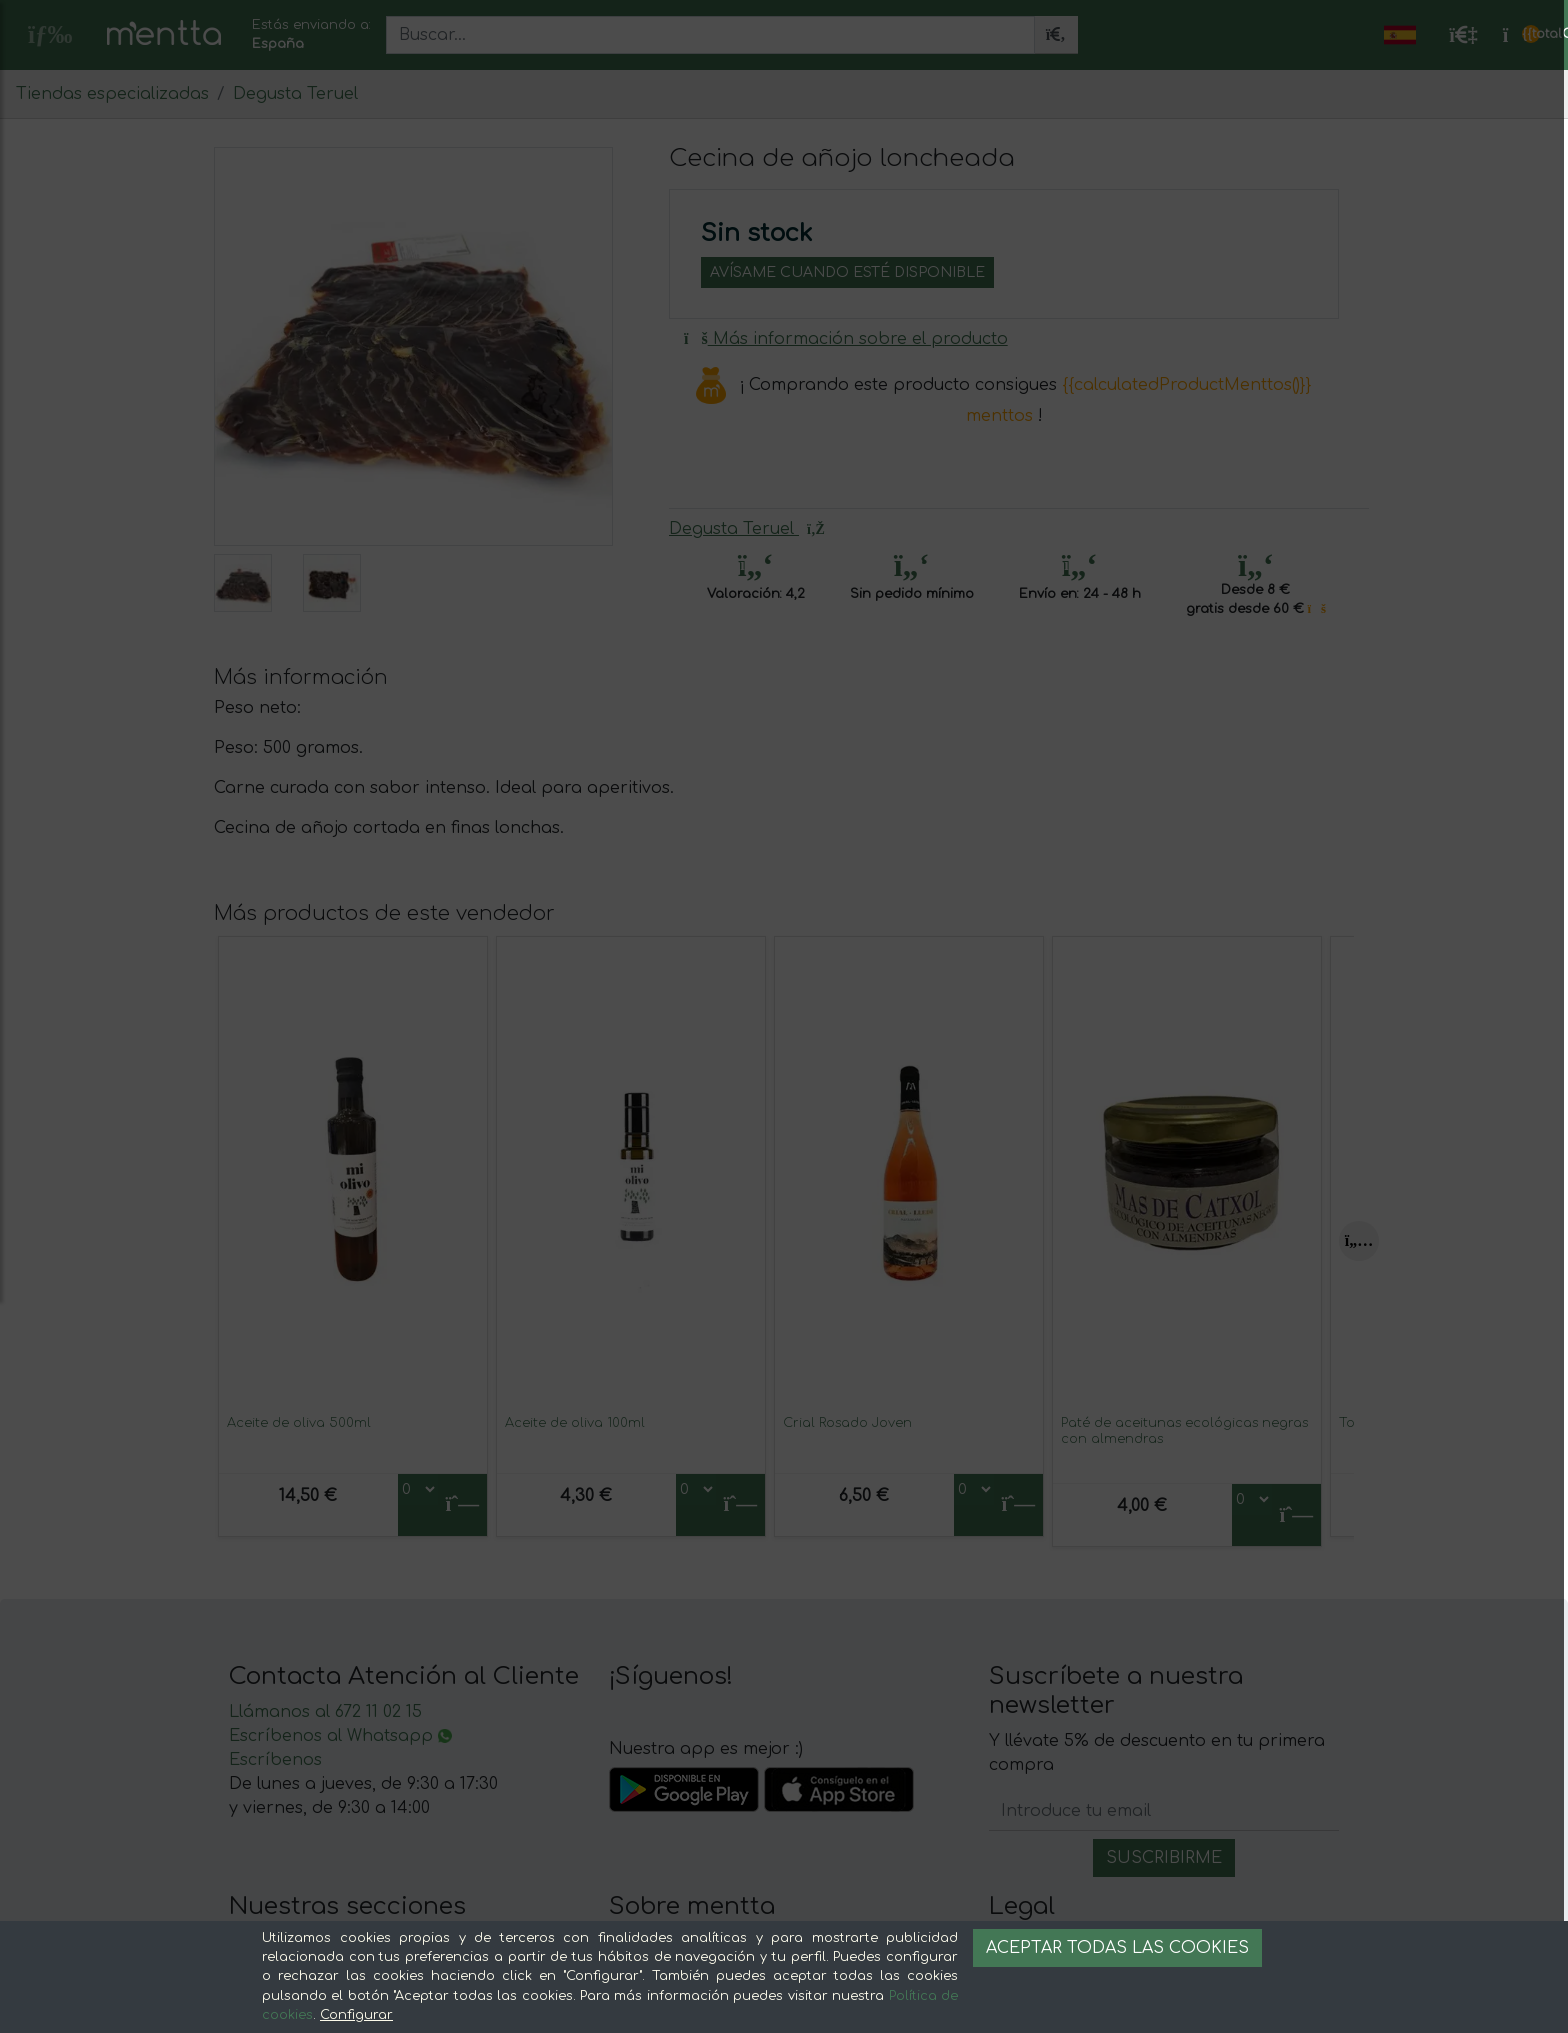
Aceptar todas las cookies (1117, 1948)
